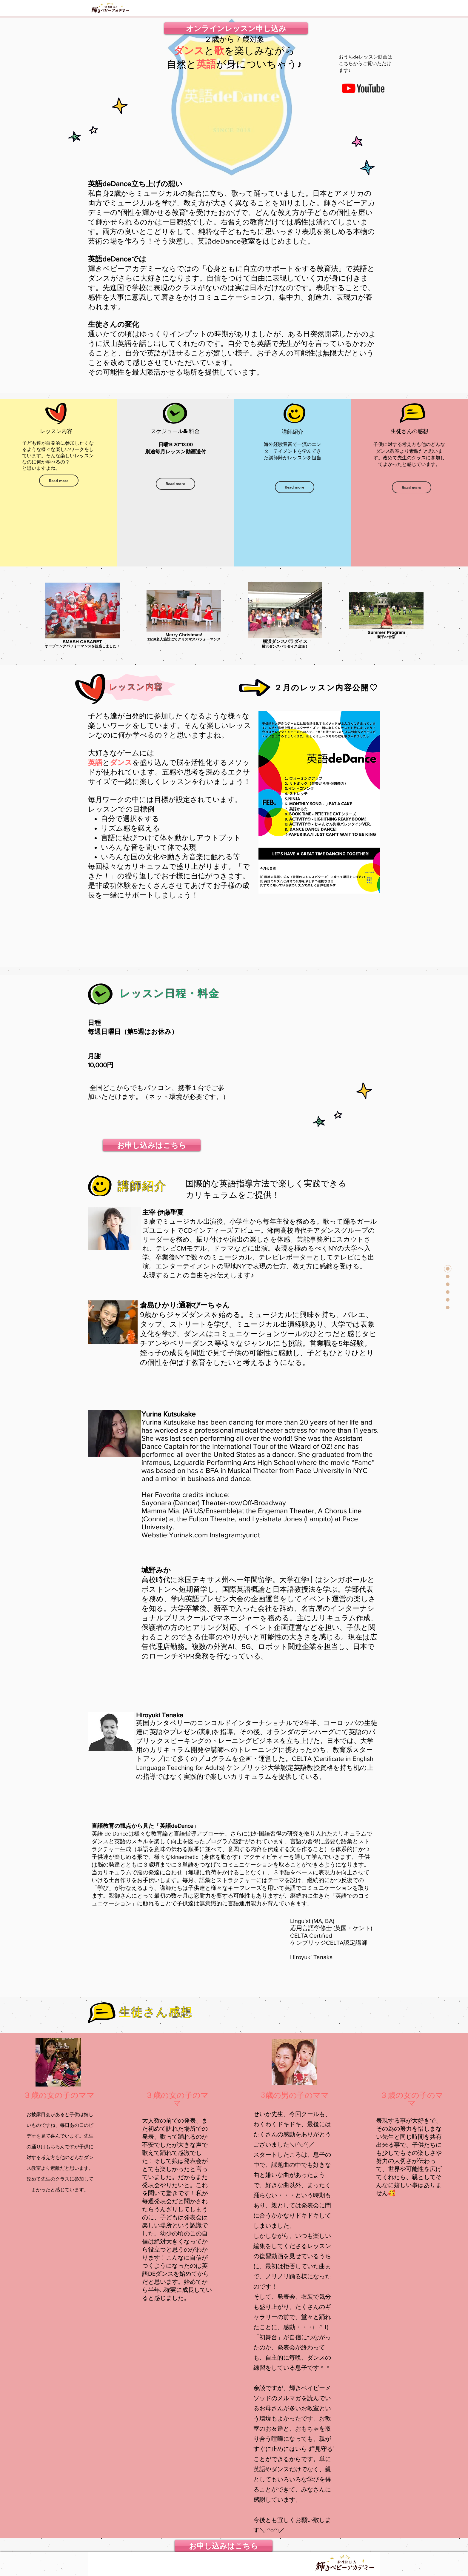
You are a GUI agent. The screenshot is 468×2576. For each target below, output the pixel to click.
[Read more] (58, 480)
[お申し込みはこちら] (152, 1145)
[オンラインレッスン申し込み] (236, 28)
